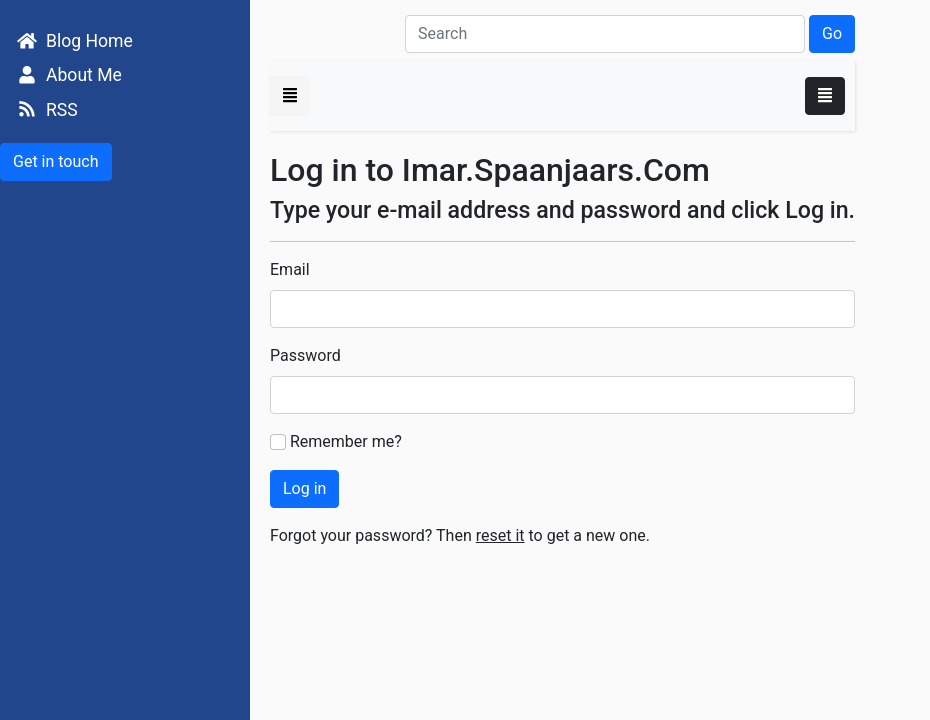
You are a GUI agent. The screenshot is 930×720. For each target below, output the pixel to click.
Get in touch (56, 161)
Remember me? (346, 441)
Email (290, 269)
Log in (304, 488)
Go (832, 33)
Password (305, 355)
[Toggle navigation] (825, 96)
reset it (500, 535)
